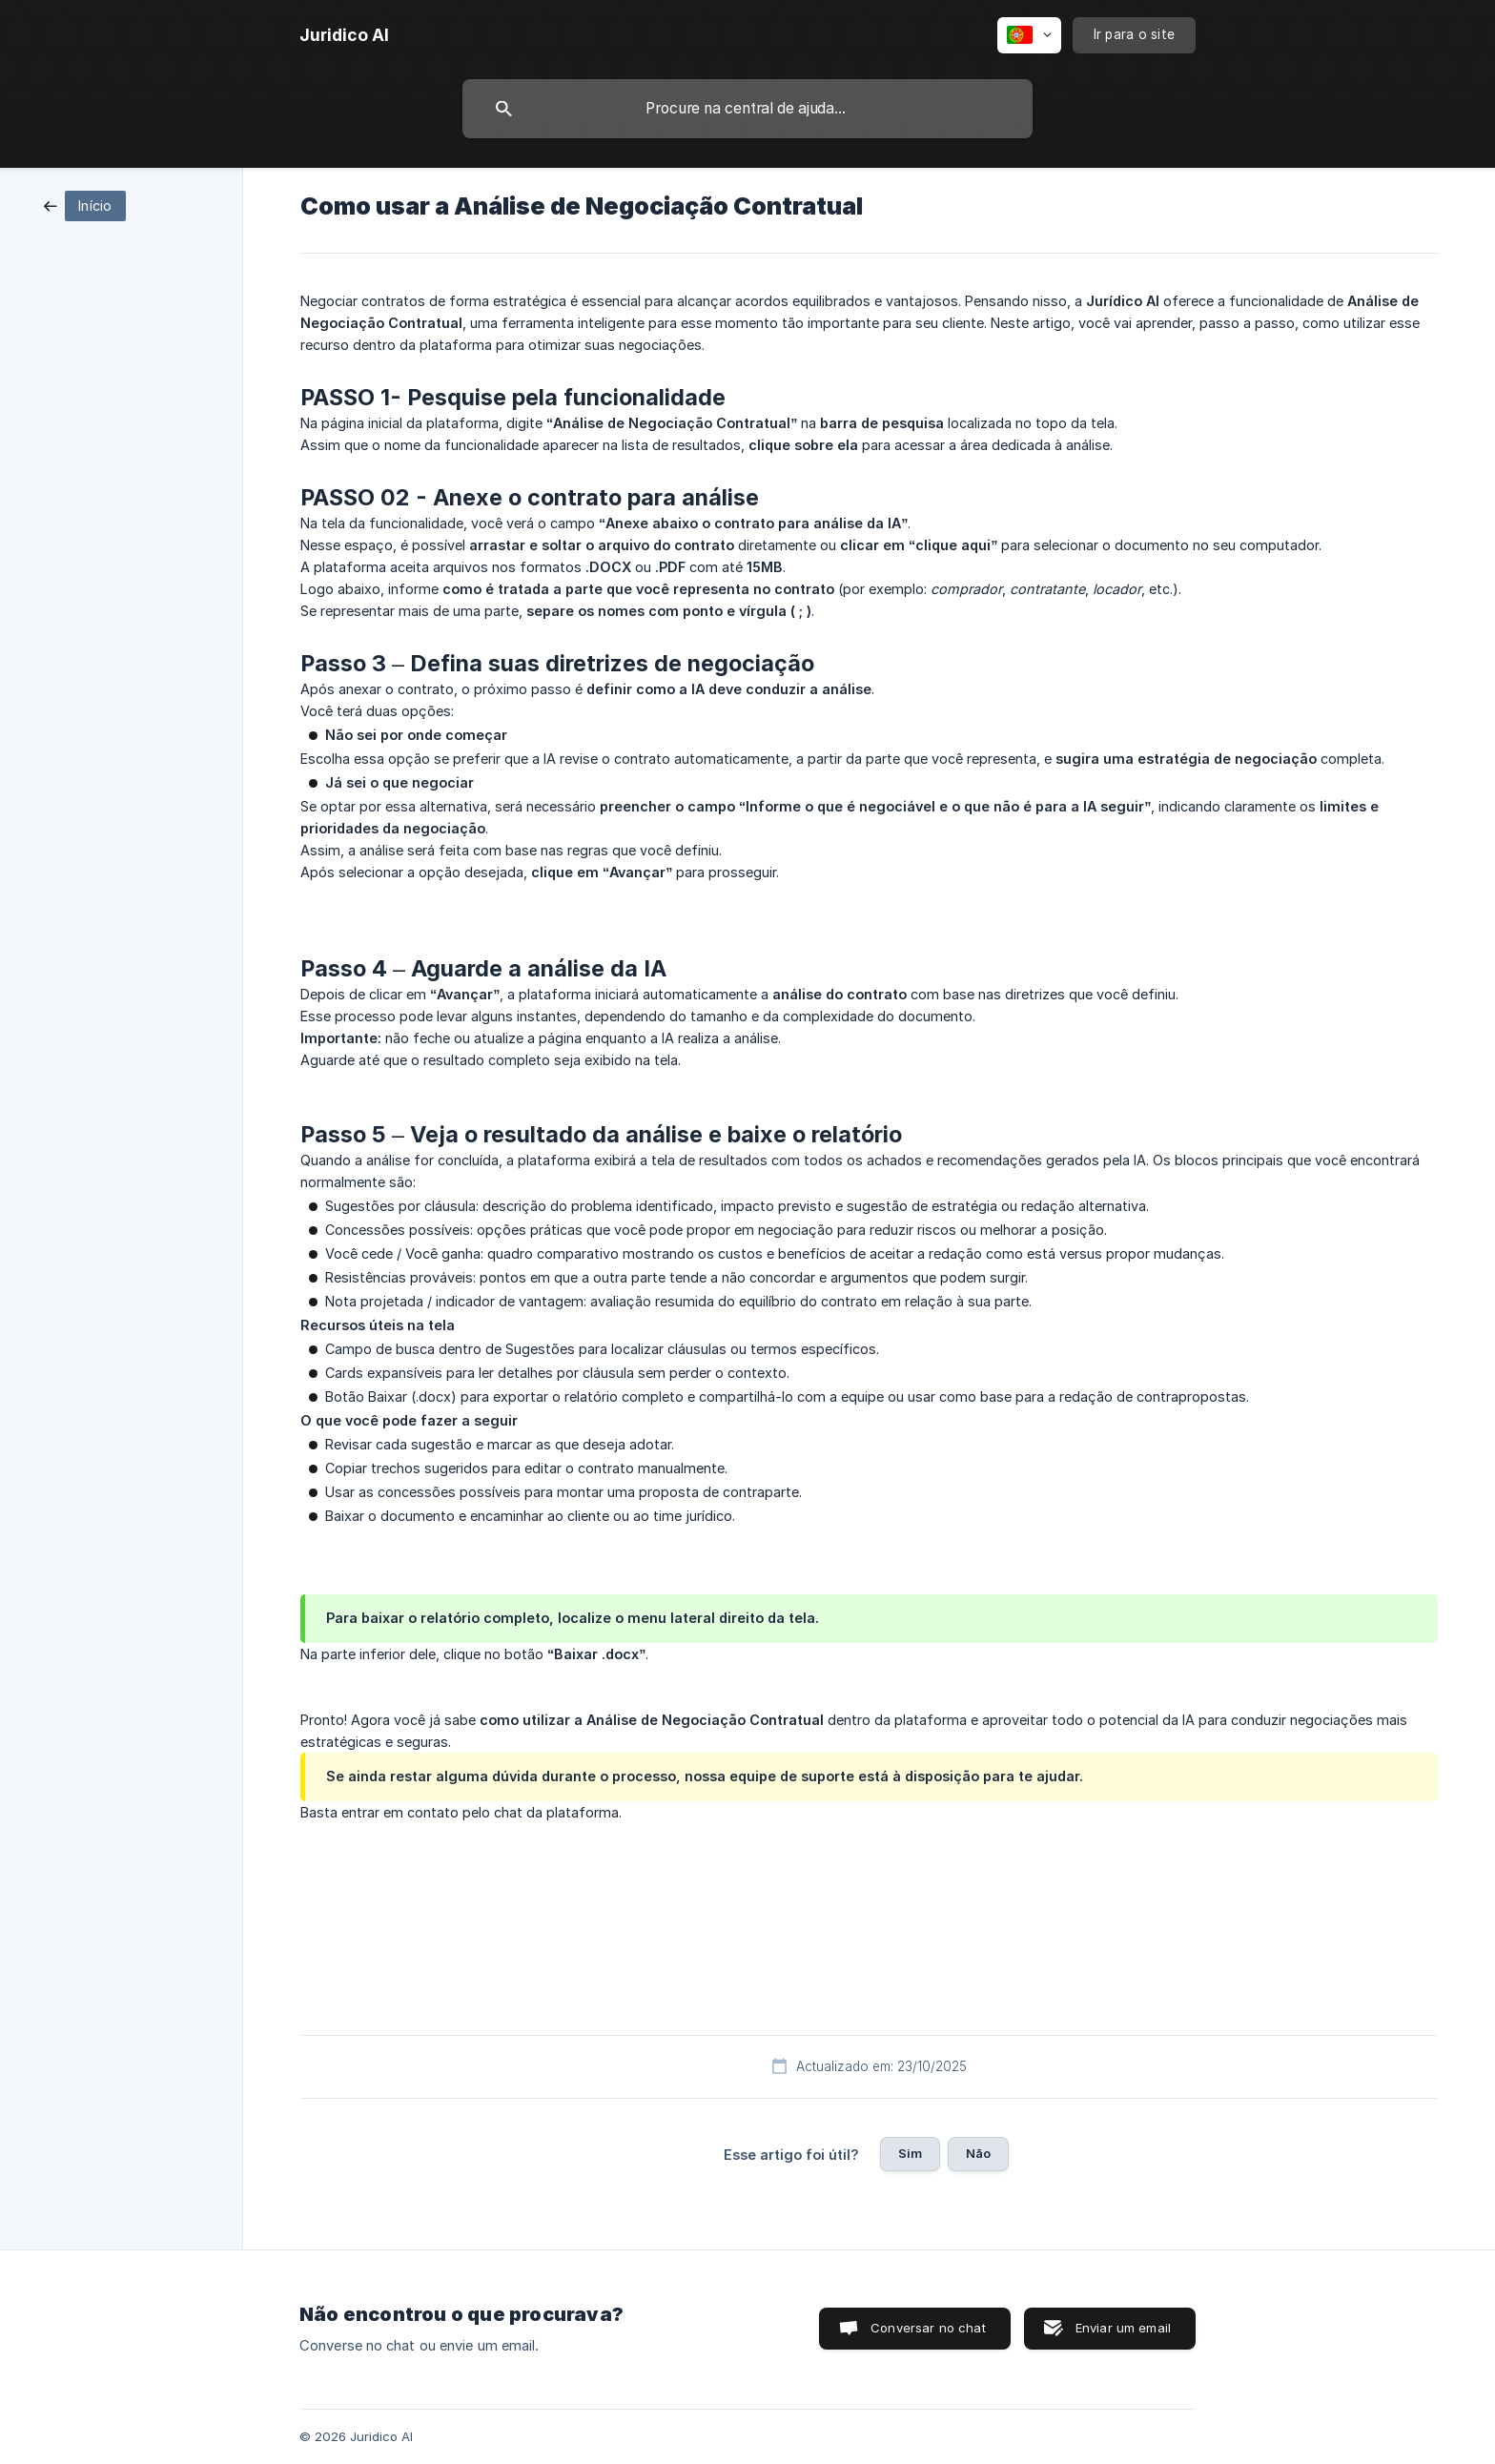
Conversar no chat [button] (928, 2327)
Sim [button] (910, 2153)
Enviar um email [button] (1123, 2327)
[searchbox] (747, 108)
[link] (85, 204)
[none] (344, 35)
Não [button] (978, 2153)
